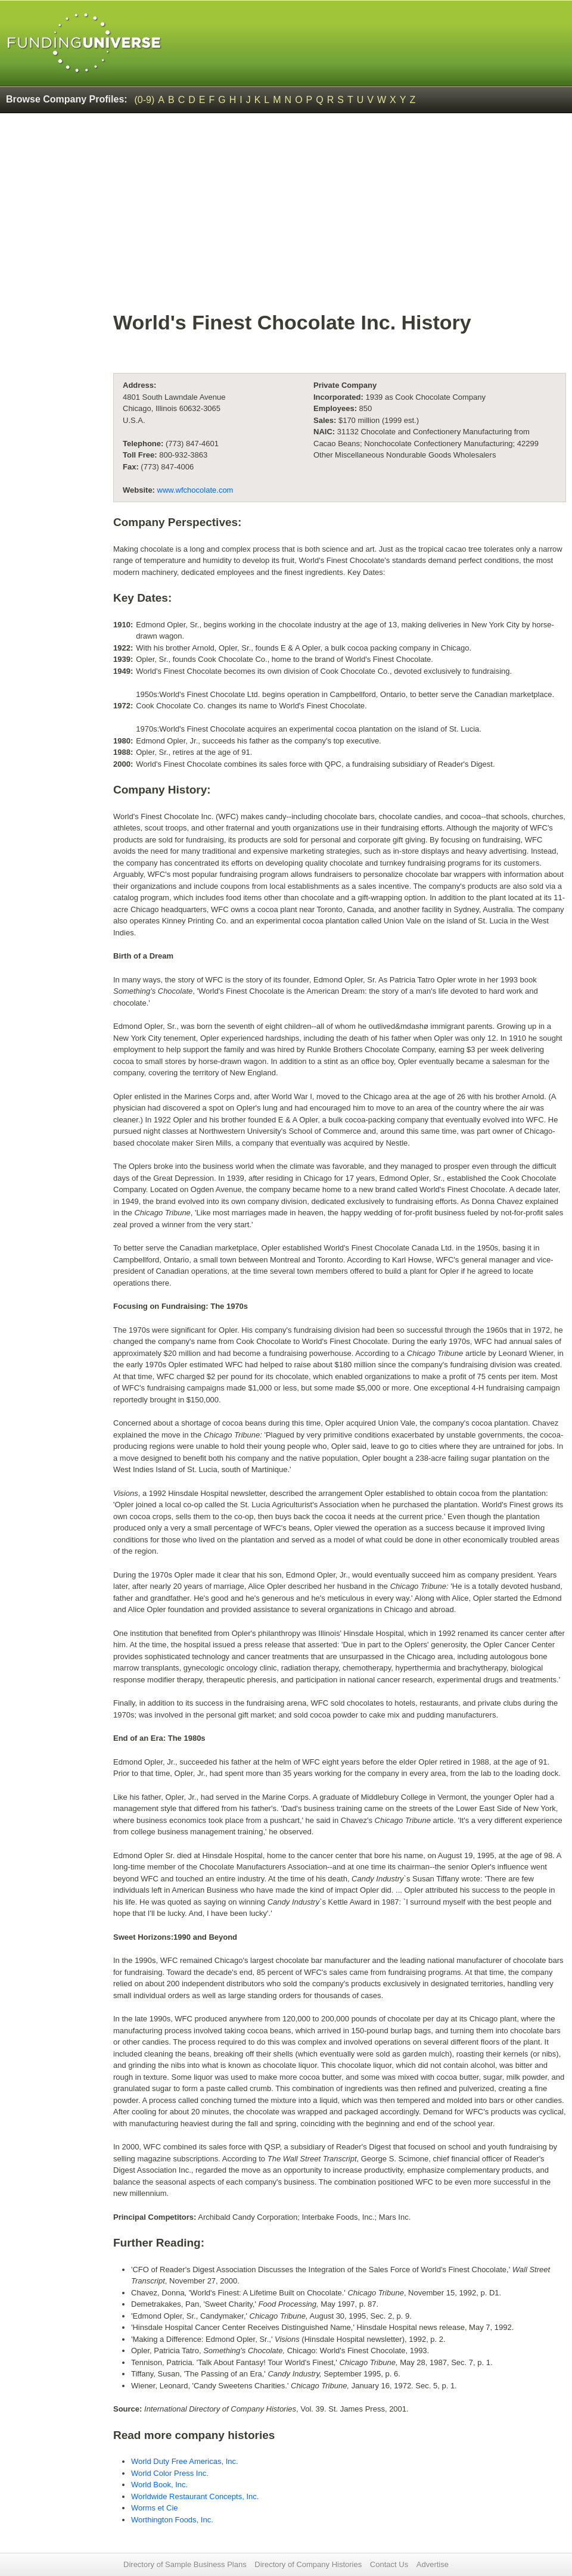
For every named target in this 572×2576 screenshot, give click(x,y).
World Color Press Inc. (170, 2473)
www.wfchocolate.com (195, 490)
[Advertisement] (339, 218)
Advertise (432, 2564)
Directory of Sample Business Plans (185, 2564)
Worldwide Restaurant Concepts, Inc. (195, 2496)
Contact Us (389, 2564)
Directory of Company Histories (308, 2564)
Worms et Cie (154, 2507)
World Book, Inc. (159, 2484)
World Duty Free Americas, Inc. (184, 2461)
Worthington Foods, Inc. (172, 2519)
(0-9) (145, 100)
